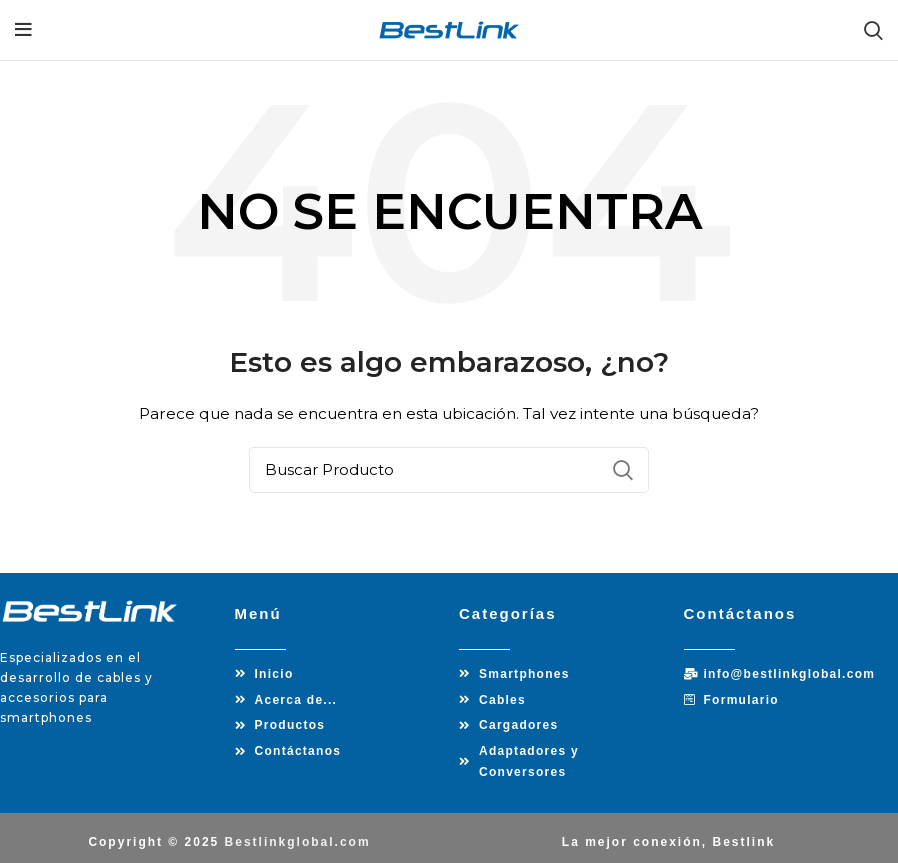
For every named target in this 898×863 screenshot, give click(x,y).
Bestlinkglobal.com (298, 833)
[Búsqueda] (449, 470)
